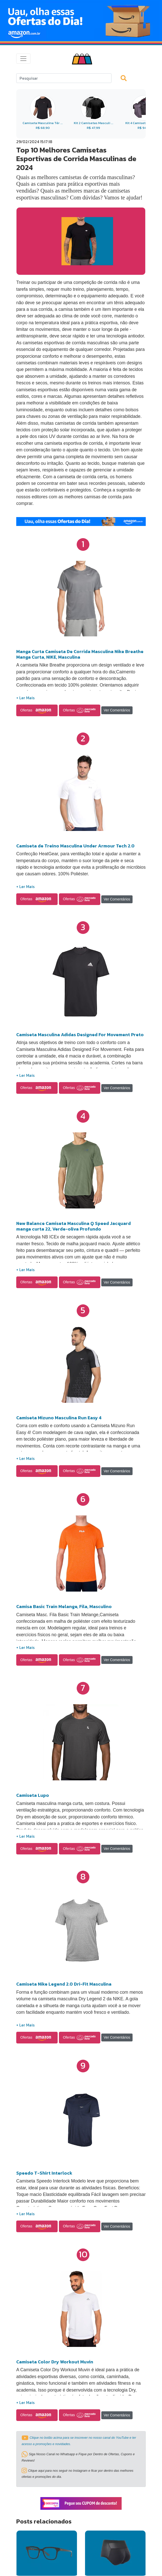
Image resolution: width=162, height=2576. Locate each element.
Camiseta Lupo (32, 1795)
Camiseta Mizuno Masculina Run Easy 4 (59, 1417)
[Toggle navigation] (23, 59)
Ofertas (37, 710)
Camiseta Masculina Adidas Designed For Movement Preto (80, 1034)
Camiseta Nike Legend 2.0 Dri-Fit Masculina (63, 1984)
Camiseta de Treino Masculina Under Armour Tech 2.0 (75, 845)
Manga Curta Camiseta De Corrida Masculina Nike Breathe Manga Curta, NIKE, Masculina (79, 654)
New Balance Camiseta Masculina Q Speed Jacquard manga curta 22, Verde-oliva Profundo (73, 1226)
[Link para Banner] (81, 20)
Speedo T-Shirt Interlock (44, 2173)
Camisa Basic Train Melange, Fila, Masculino (64, 1606)
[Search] (63, 78)
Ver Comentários (117, 710)
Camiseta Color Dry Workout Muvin (54, 2361)
